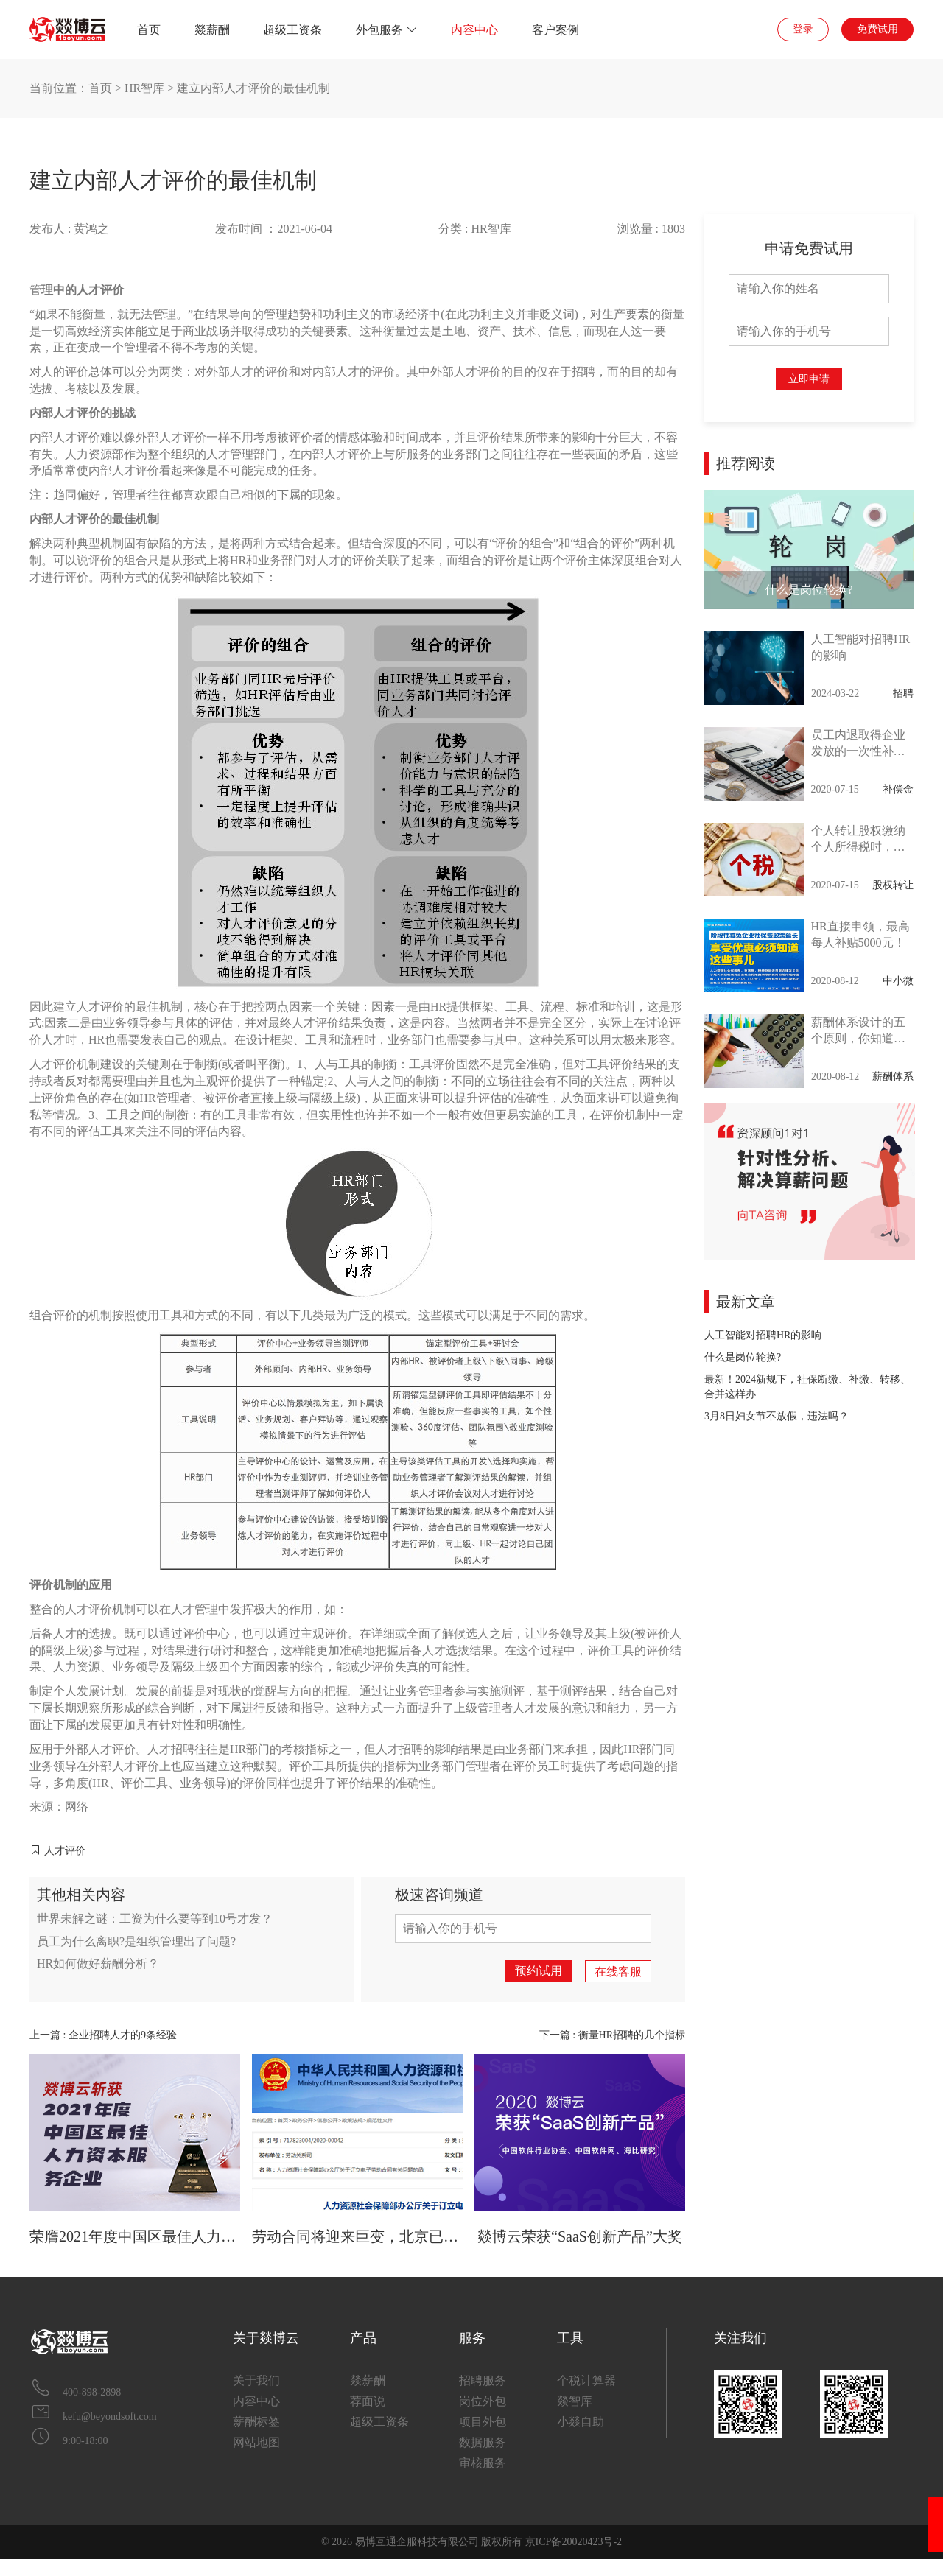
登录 (803, 29)
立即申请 (809, 379)
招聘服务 (482, 2380)
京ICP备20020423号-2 (573, 2541)
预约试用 (538, 1971)
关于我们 (256, 2380)
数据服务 (482, 2442)
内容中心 (474, 30)
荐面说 (367, 2401)
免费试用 (877, 29)
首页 (149, 30)
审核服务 (482, 2463)
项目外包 (482, 2421)
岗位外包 (482, 2401)
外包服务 (387, 30)
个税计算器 (586, 2380)
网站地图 (256, 2442)
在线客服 (618, 1971)
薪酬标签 (256, 2421)
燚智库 (574, 2401)
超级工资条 (292, 30)
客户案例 (555, 30)
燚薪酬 (212, 30)
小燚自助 (580, 2421)
